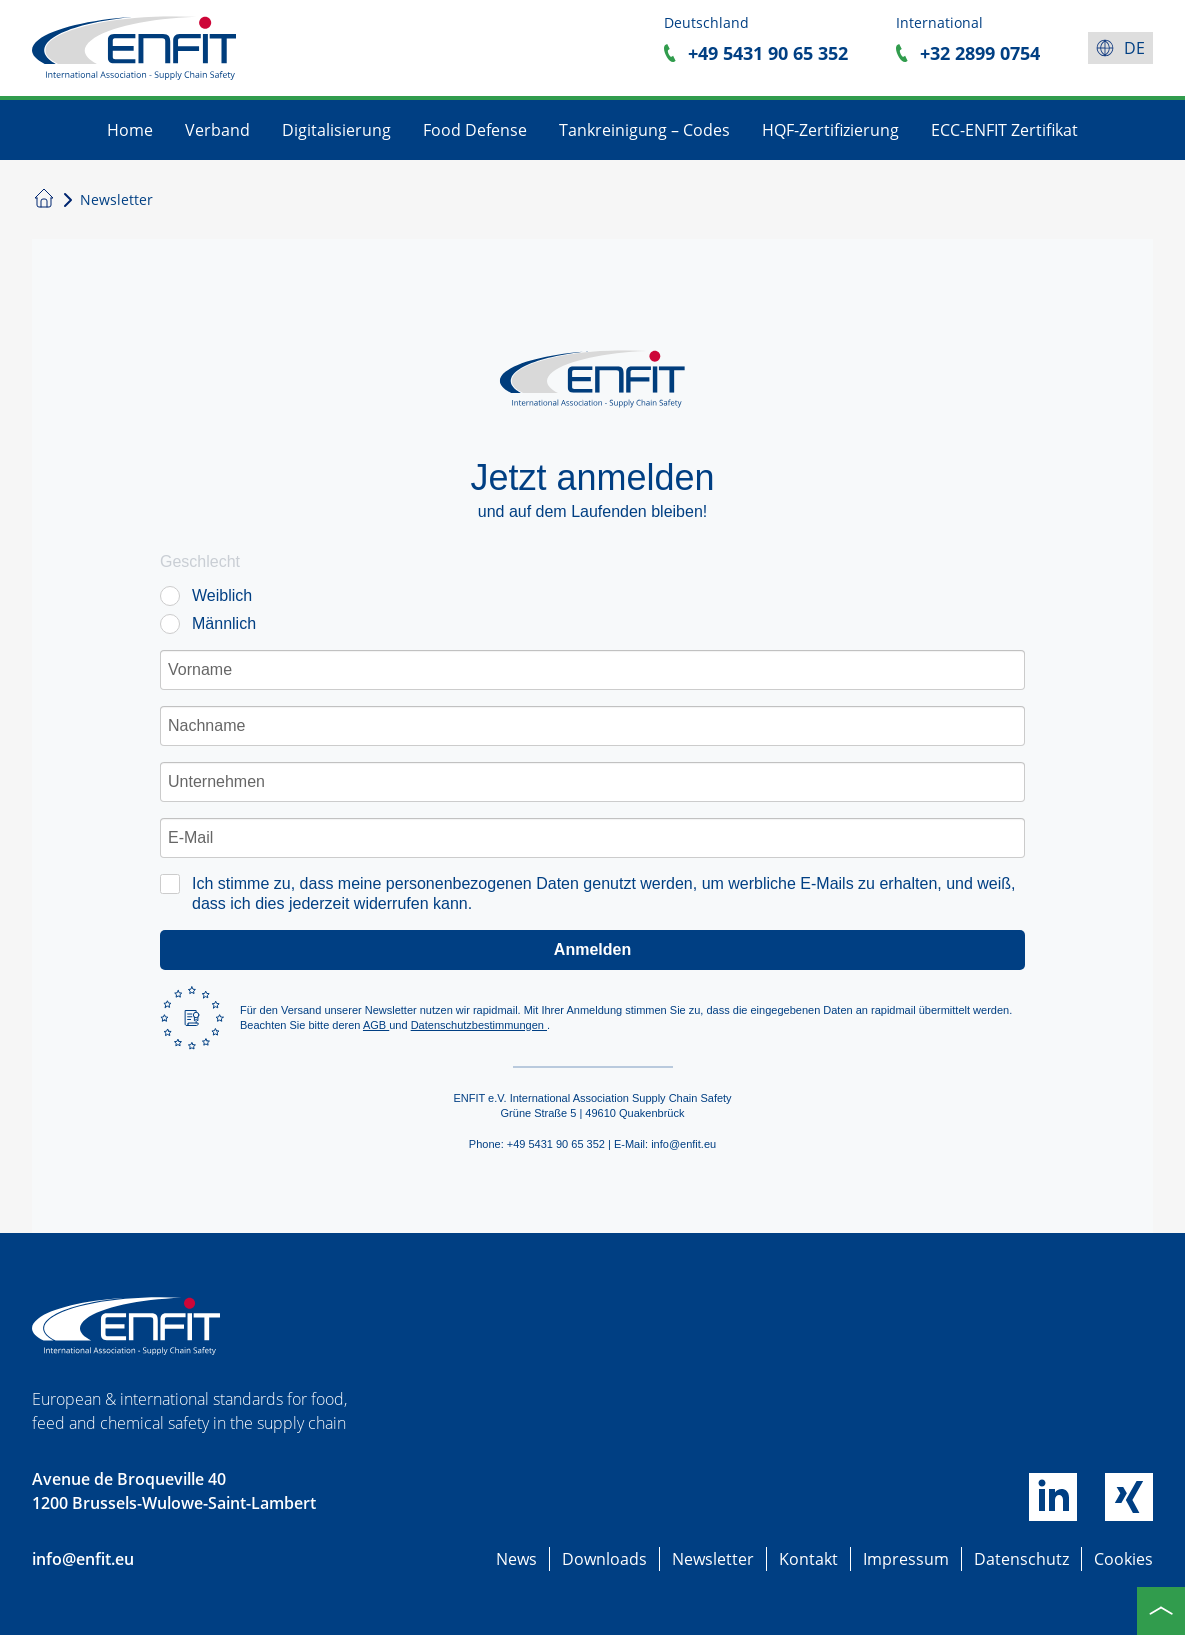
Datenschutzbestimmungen (479, 1025)
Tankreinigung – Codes (644, 130)
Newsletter (713, 1559)
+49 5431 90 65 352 (768, 53)
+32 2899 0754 (980, 53)
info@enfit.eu (83, 1559)
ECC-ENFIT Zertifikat (1004, 130)
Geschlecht (200, 561)
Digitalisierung (336, 130)
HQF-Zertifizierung (830, 130)
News (516, 1559)
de (1134, 48)
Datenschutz (1021, 1559)
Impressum (906, 1559)
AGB (376, 1025)
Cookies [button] (1123, 1559)
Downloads (604, 1559)
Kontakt (808, 1559)
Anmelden (592, 949)
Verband (217, 130)
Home (130, 130)
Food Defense (475, 130)
